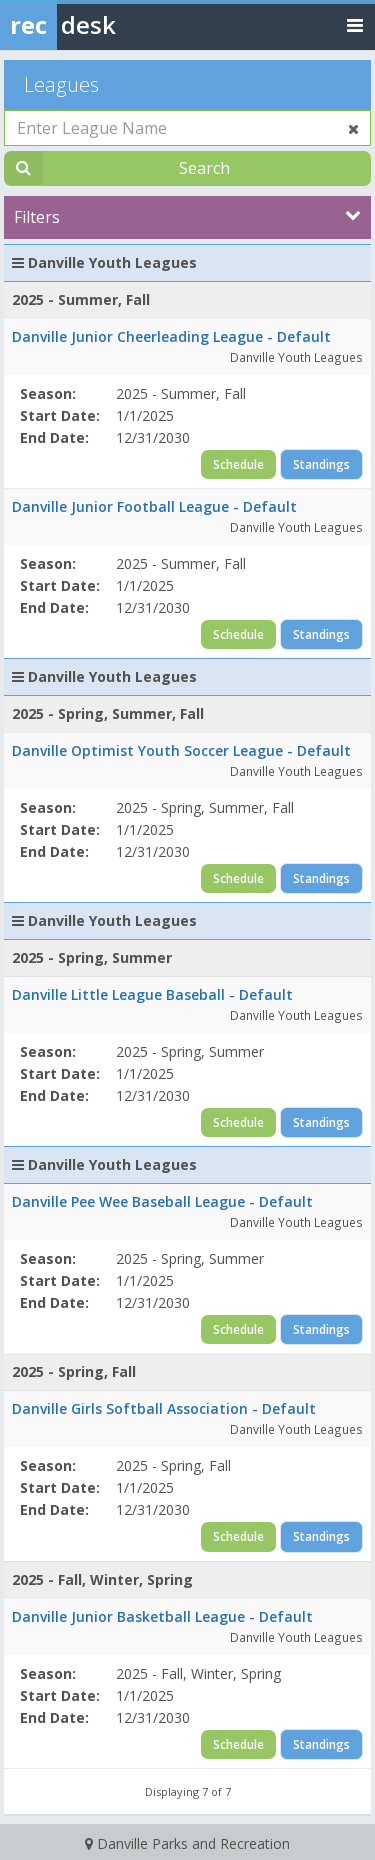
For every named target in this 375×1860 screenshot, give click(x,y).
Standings (321, 464)
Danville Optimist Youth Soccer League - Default (181, 750)
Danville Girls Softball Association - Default (164, 1408)
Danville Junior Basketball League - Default (162, 1616)
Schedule (238, 464)
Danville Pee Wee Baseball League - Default (162, 1201)
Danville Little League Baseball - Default (152, 994)
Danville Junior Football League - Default (154, 506)
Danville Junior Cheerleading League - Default (171, 336)
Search (204, 168)
